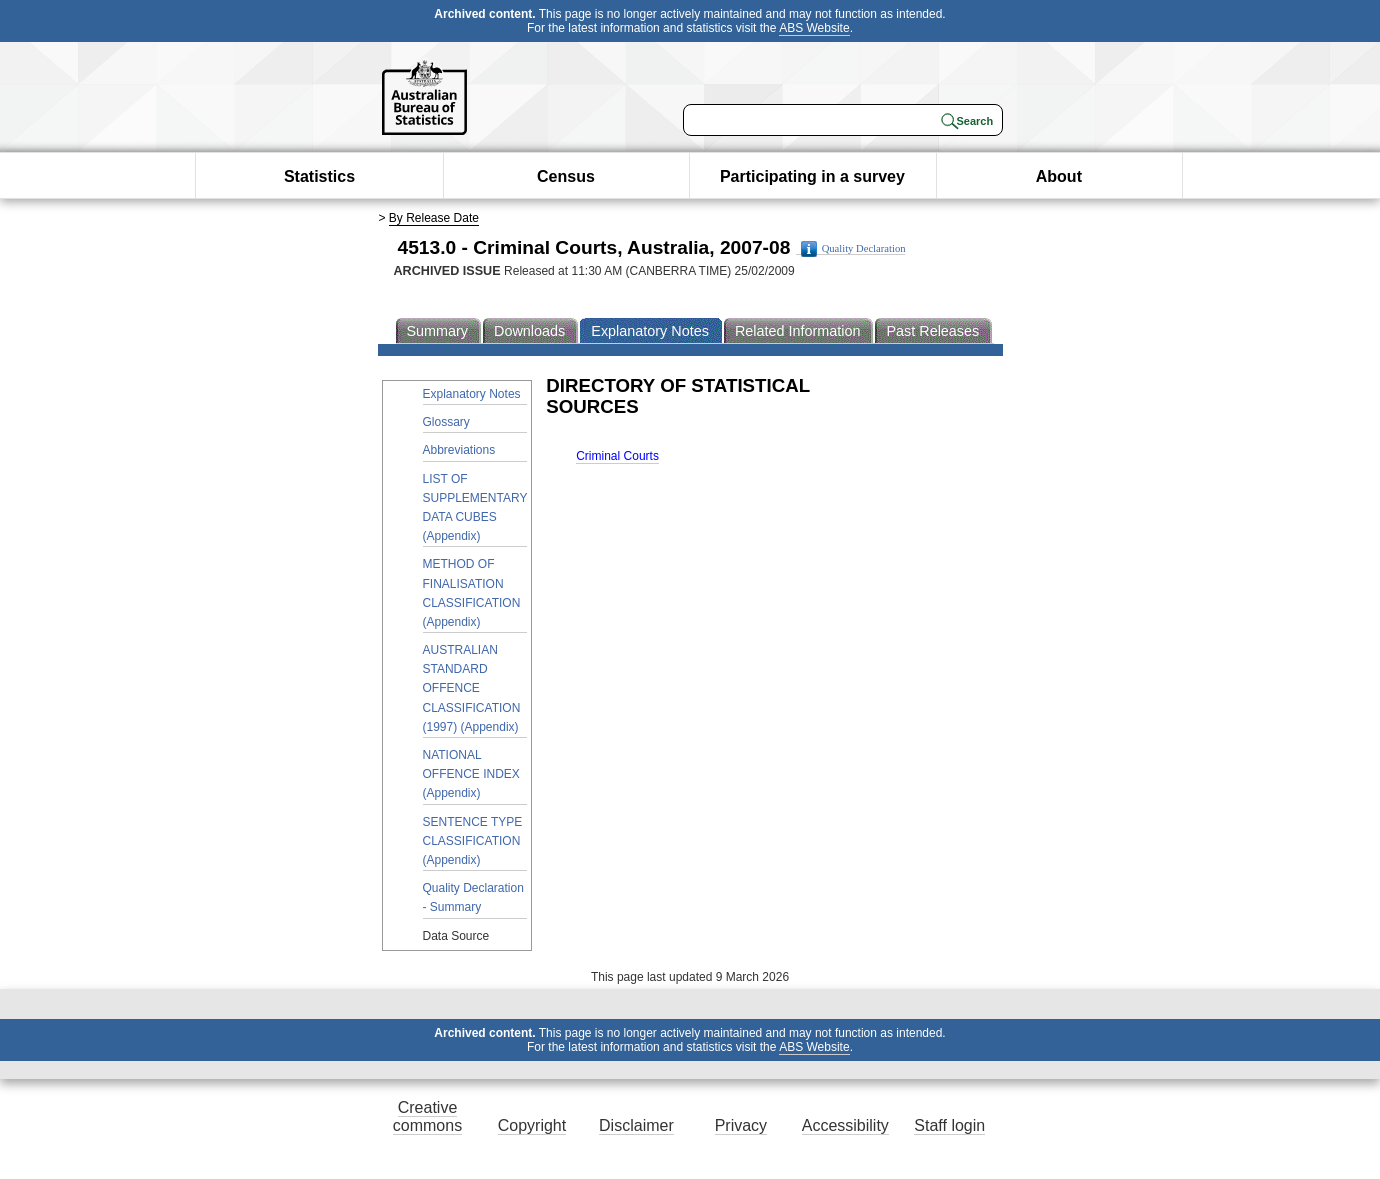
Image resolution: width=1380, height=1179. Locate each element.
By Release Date (434, 218)
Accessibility (845, 1125)
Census (566, 176)
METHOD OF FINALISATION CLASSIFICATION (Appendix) (472, 593)
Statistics (319, 176)
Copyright (532, 1125)
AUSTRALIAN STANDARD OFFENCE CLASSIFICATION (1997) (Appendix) (472, 688)
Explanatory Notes (472, 394)
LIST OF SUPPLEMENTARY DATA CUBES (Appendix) (475, 508)
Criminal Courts (617, 456)
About (1059, 176)
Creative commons (427, 1116)
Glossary (446, 422)
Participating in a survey (812, 176)
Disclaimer (636, 1125)
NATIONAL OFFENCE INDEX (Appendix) (471, 774)
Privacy (741, 1125)
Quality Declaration (853, 249)
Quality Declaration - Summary (473, 897)
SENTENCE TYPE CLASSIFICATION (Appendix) (473, 841)
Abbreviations (459, 450)
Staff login (949, 1125)
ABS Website (814, 28)
